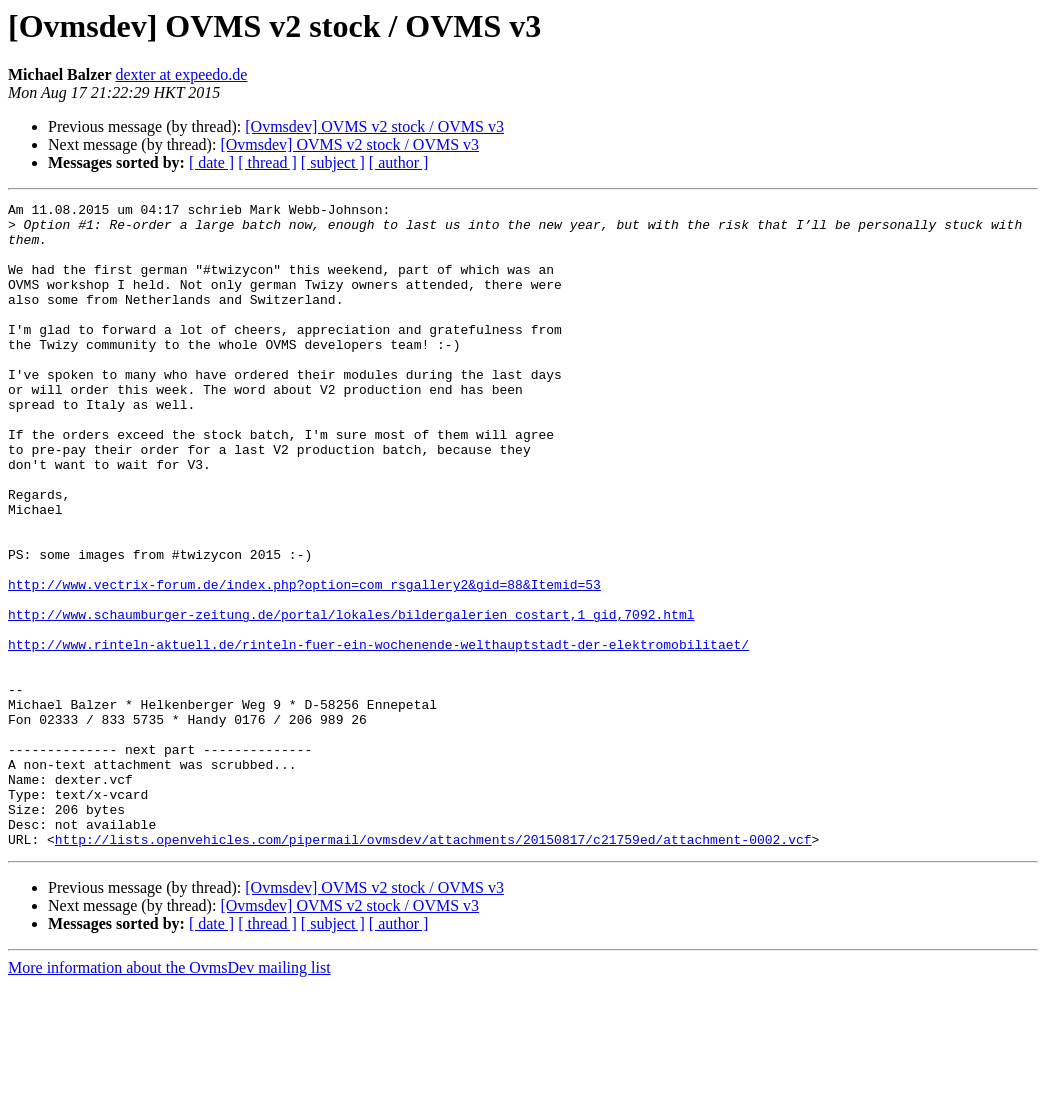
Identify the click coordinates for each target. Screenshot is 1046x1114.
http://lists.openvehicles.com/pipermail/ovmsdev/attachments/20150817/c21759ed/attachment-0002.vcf (433, 968)
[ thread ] (267, 162)
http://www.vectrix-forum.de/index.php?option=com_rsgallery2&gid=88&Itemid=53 (304, 662)
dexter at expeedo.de (182, 74)
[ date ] (211, 162)
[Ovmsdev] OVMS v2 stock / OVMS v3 (374, 126)
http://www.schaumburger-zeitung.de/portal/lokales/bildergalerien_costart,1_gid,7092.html (351, 698)
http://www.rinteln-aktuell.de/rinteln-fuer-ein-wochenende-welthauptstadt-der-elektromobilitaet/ (378, 734)
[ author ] (399, 162)
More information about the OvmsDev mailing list (169, 1096)
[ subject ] (333, 162)
